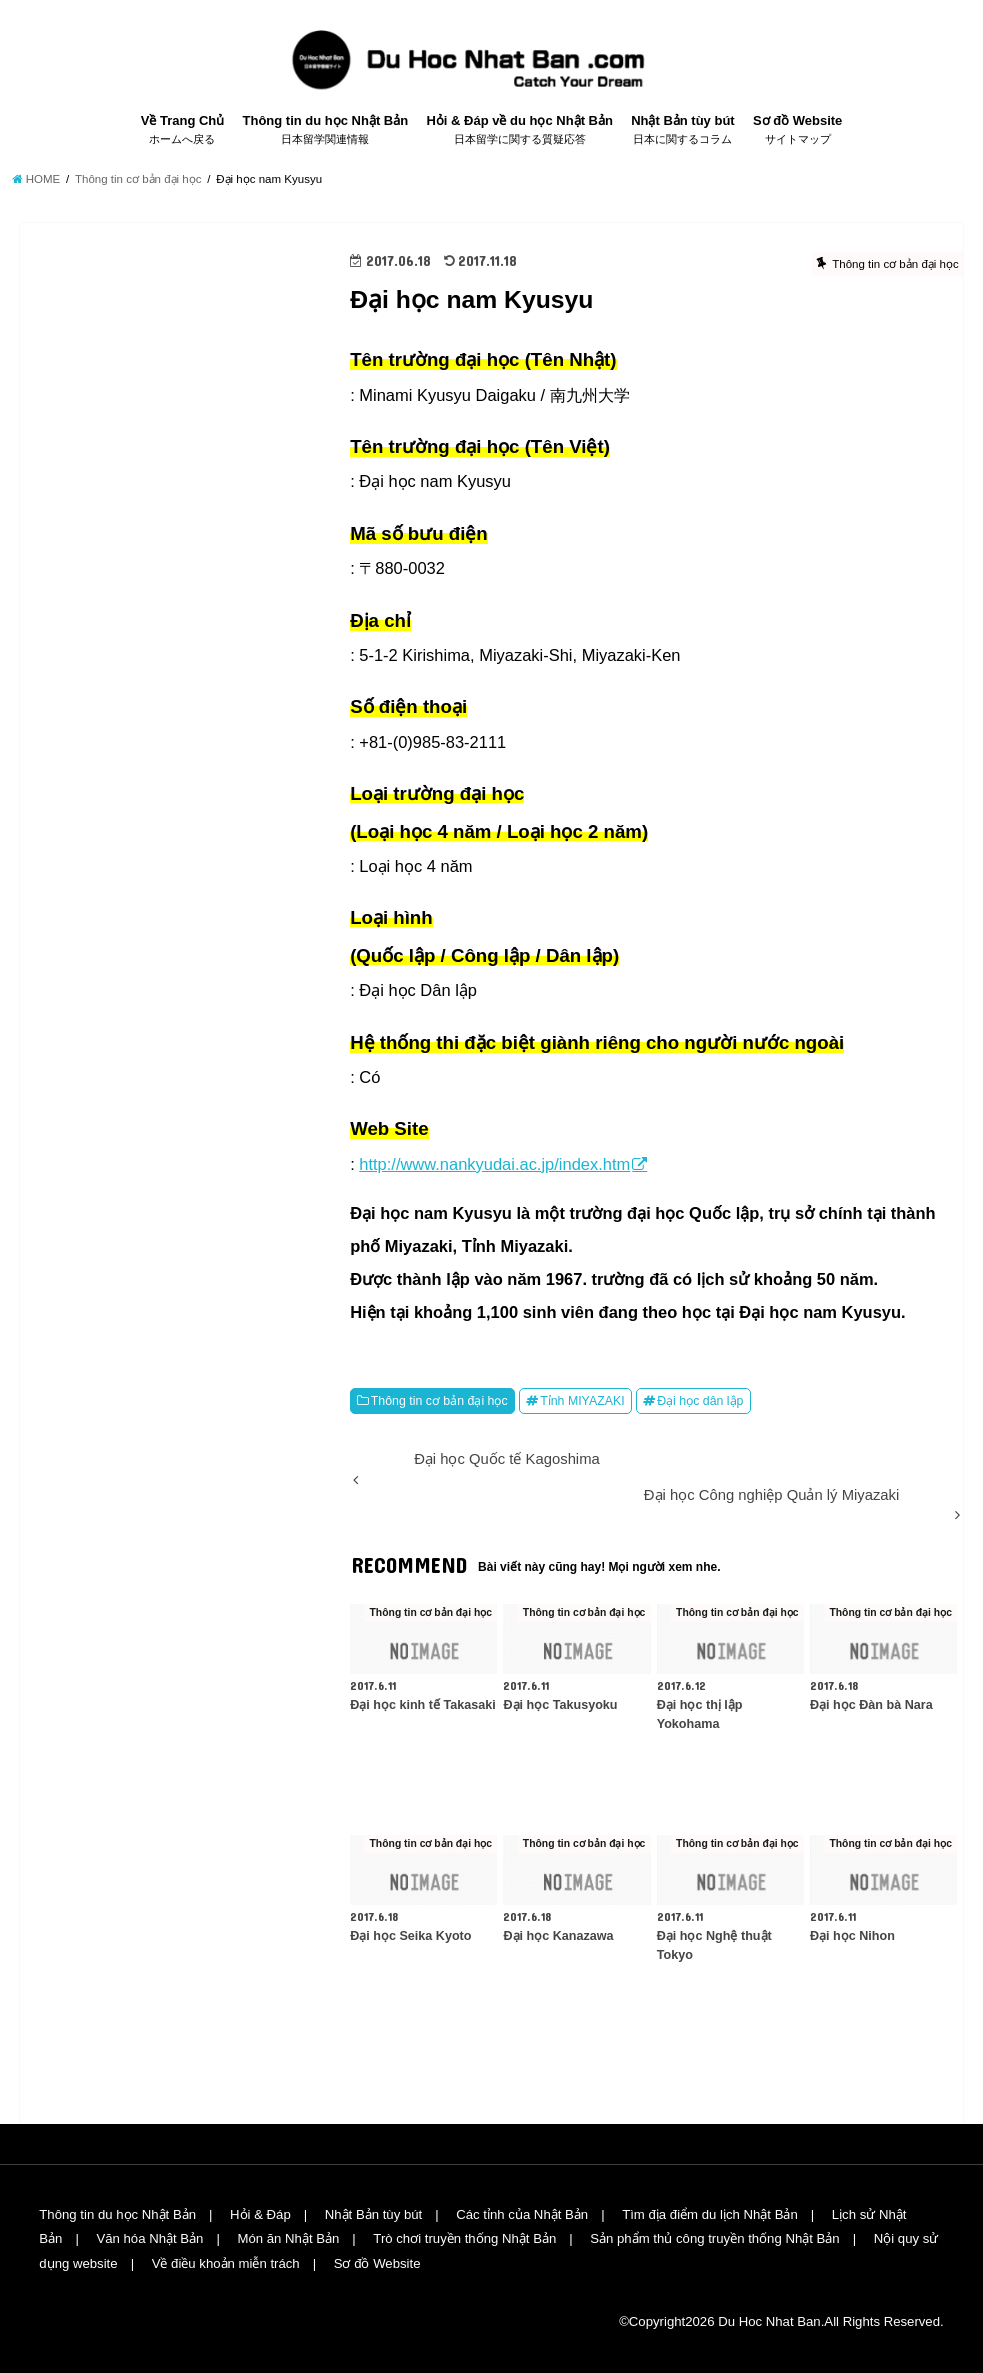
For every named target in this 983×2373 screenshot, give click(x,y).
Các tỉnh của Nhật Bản (522, 2214)
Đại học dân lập (700, 1401)
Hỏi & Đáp (260, 2214)
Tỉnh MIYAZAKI (582, 1401)
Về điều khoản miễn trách (226, 2263)
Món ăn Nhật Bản (288, 2238)
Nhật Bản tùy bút (683, 130)
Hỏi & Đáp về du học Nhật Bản (519, 130)
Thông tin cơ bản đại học (439, 1401)
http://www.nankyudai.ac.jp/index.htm (494, 1164)
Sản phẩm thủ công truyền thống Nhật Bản (714, 2238)
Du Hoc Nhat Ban (769, 2321)
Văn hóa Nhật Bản (149, 2238)
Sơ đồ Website (797, 130)
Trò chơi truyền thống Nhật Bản (464, 2238)
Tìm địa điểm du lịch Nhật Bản (710, 2214)
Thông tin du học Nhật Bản (326, 130)
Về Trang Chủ (183, 130)
